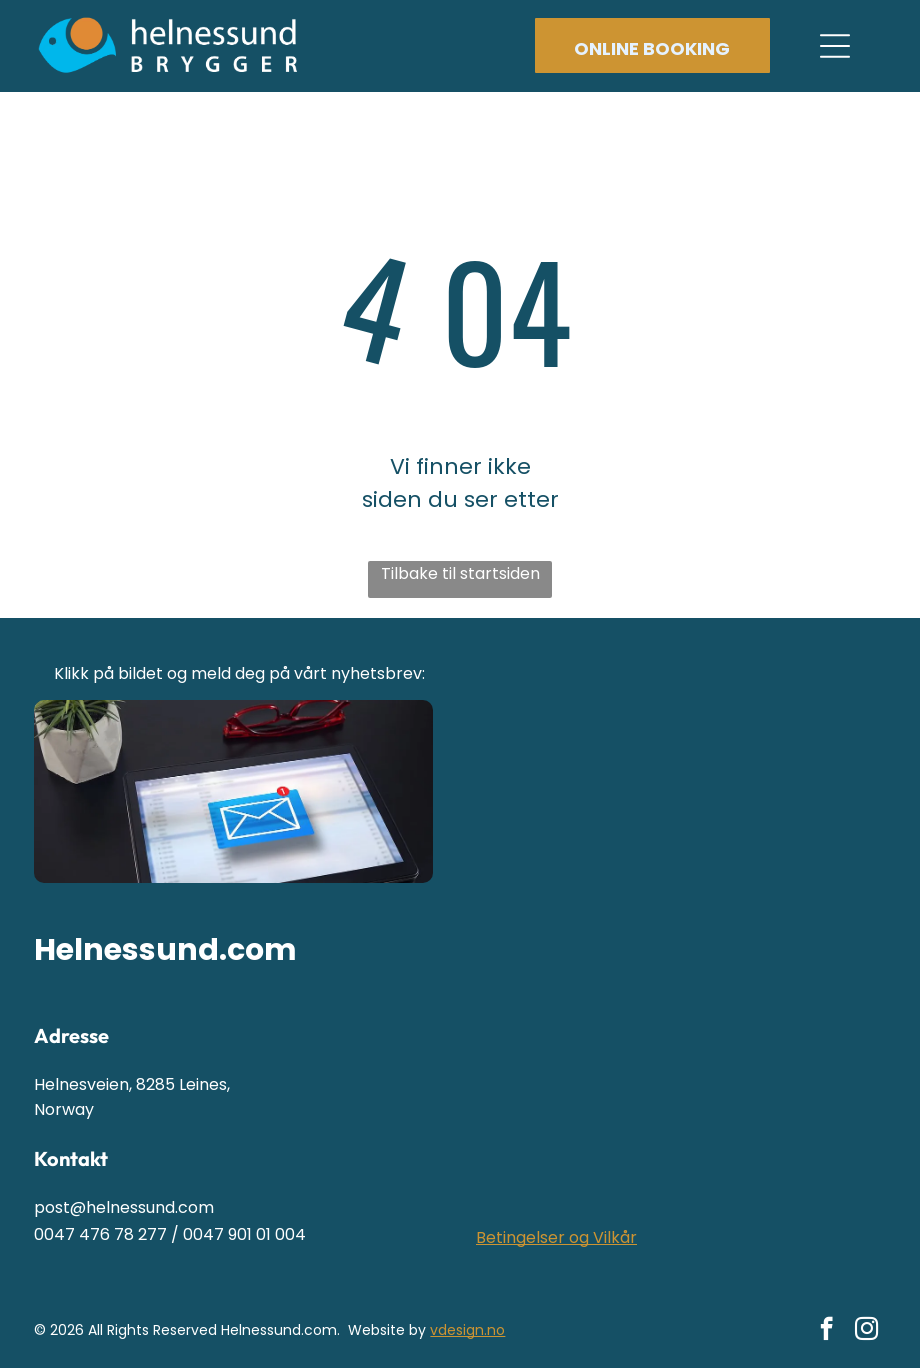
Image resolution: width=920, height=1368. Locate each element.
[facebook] (826, 1331)
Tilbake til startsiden (460, 573)
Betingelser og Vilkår (556, 1237)
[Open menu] (835, 46)
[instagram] (866, 1331)
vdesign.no (467, 1330)
